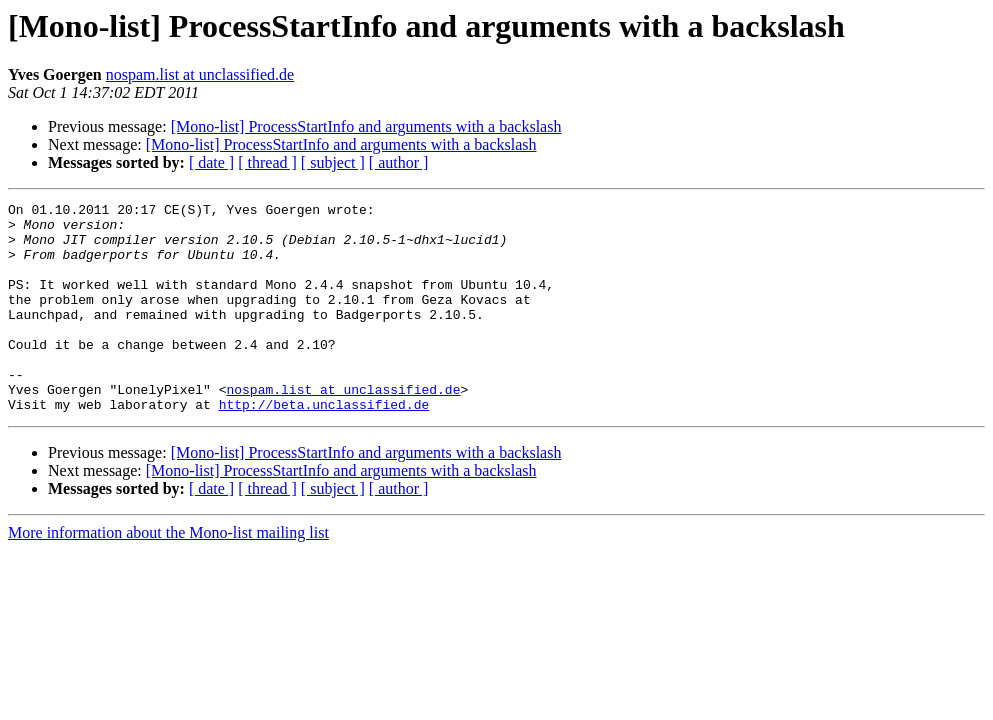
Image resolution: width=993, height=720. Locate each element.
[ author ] (399, 162)
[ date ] (211, 162)
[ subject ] (333, 162)
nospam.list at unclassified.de (200, 74)
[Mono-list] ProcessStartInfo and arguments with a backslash (366, 126)
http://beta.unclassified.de (324, 446)
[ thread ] (267, 162)
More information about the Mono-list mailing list (168, 574)
